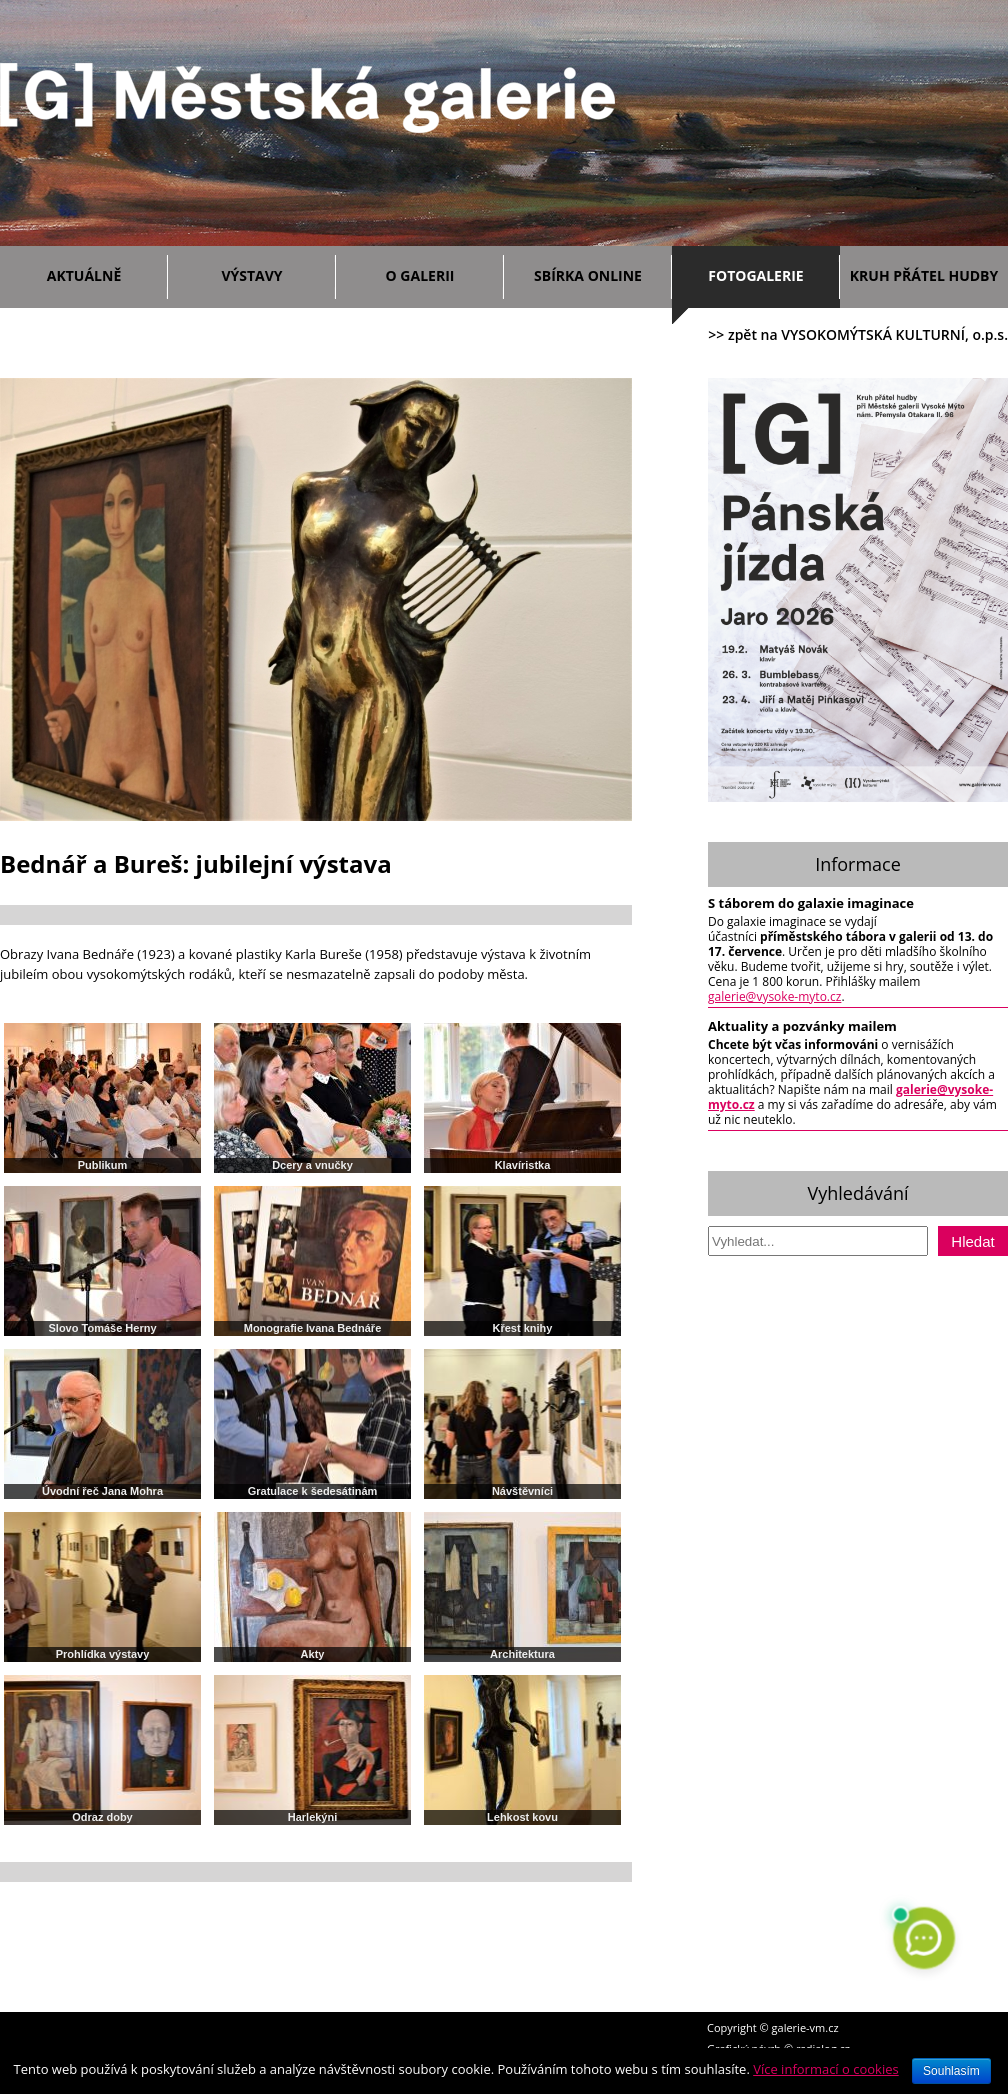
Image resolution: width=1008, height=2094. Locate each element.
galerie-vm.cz (805, 2027)
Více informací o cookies (826, 2069)
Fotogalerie (755, 275)
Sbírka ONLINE (588, 275)
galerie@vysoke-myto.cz (774, 996)
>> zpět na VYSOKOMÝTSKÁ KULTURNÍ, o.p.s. (858, 334)
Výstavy (273, 272)
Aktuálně (102, 272)
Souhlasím (951, 2071)
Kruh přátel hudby (924, 275)
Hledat (972, 1241)
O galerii (440, 272)
